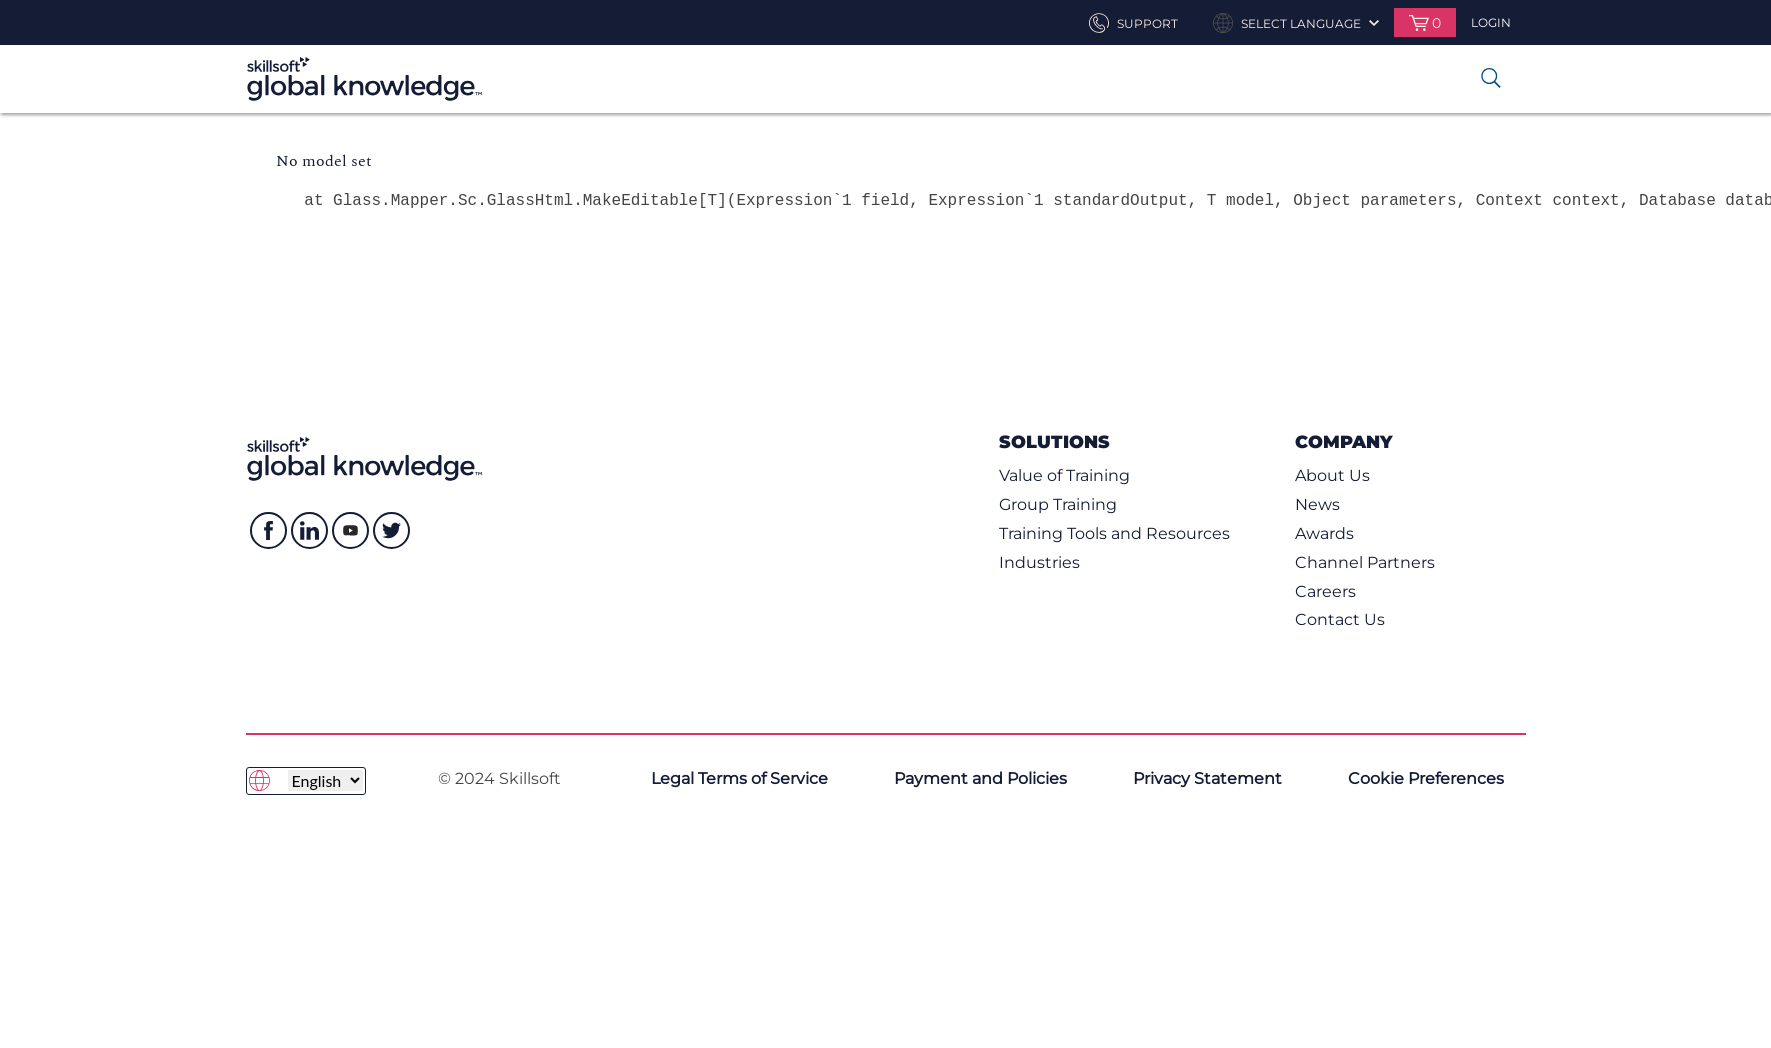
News (1317, 504)
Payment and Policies (980, 778)
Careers (1325, 591)
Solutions (1054, 441)
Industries (1039, 562)
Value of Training (1064, 475)
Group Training (1058, 504)
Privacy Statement (1207, 778)
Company (1343, 441)
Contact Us (1340, 619)
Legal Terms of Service (739, 778)
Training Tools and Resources (1114, 533)
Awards (1324, 533)
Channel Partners (1365, 562)
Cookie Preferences (1426, 778)
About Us (1332, 475)
